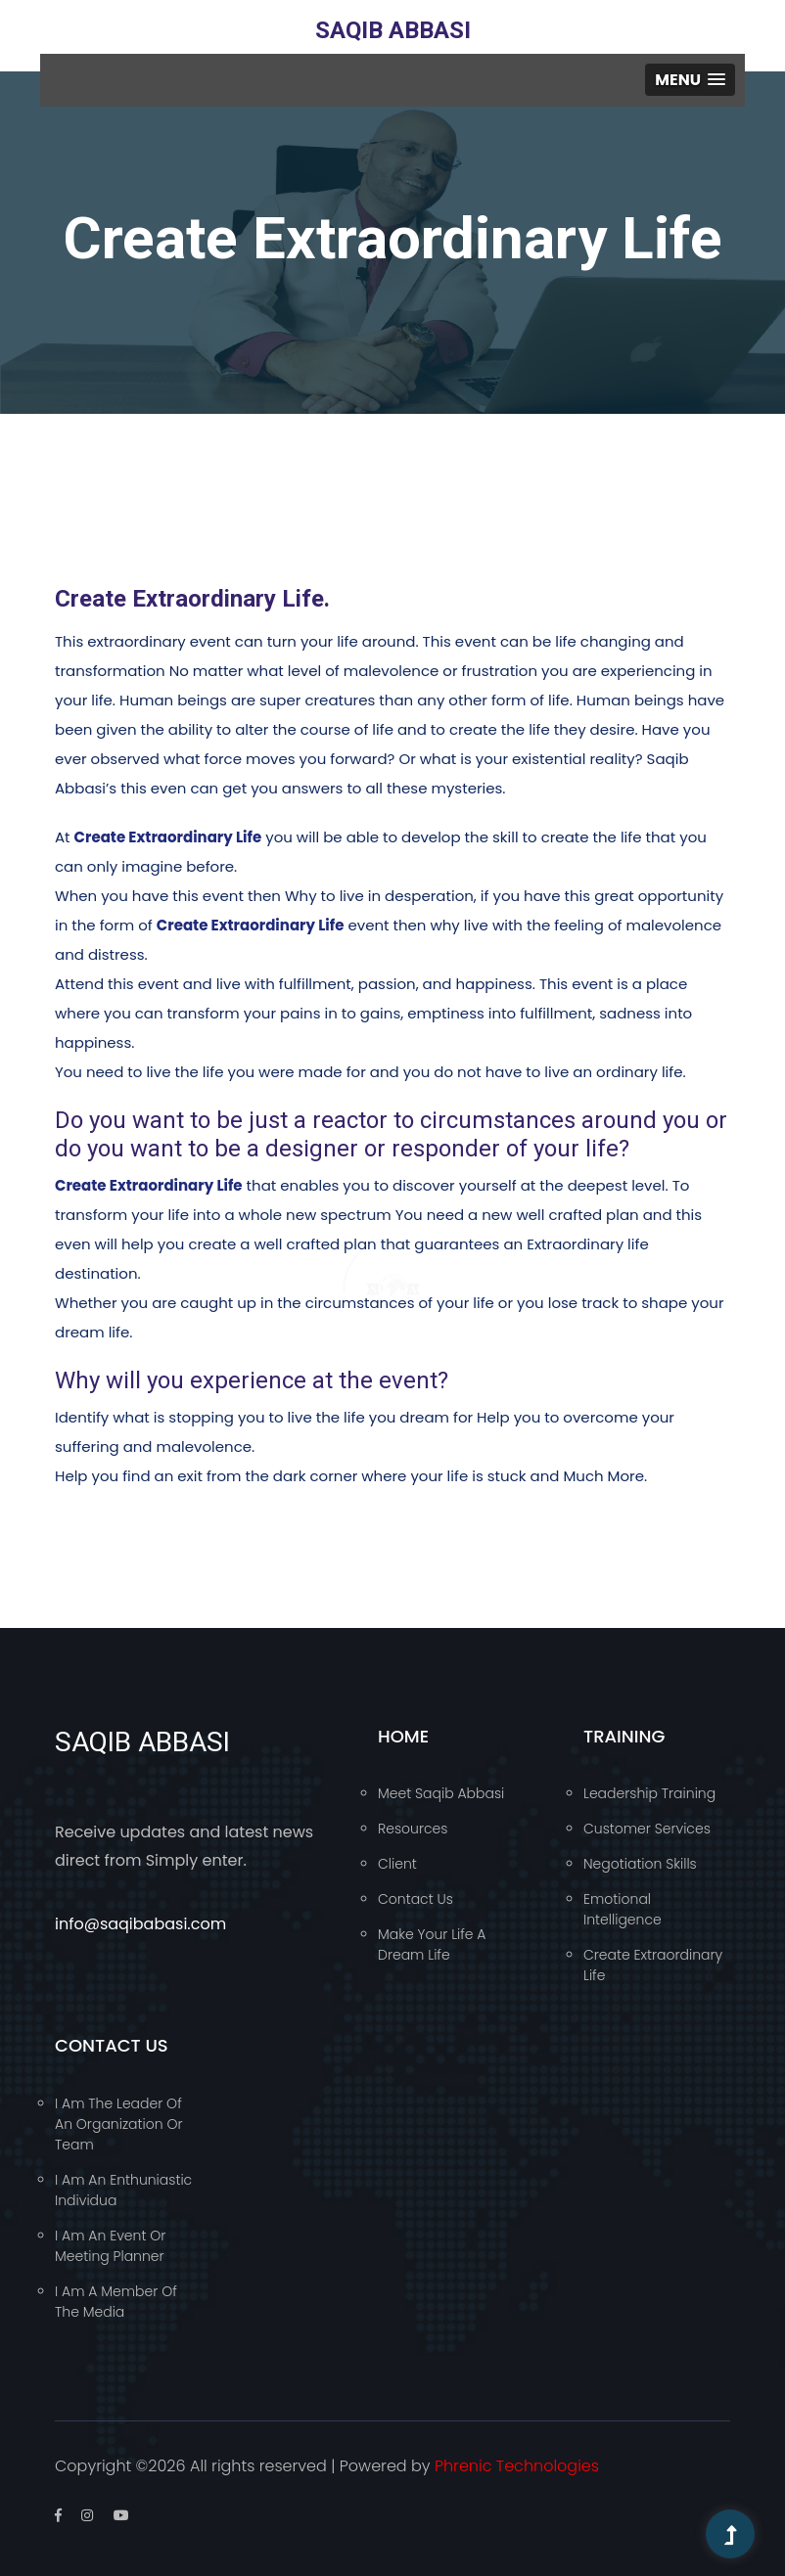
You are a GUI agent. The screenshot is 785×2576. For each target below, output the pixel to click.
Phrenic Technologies (517, 2466)
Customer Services (647, 1828)
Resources (412, 1828)
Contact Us (415, 1899)
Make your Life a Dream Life (431, 1944)
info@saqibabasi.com (140, 1924)
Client (397, 1864)
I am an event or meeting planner (110, 2246)
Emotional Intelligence (622, 1909)
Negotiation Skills (640, 1864)
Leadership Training (649, 1793)
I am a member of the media (116, 2302)
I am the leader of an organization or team (119, 2124)
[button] (690, 80)
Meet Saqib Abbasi (441, 1793)
